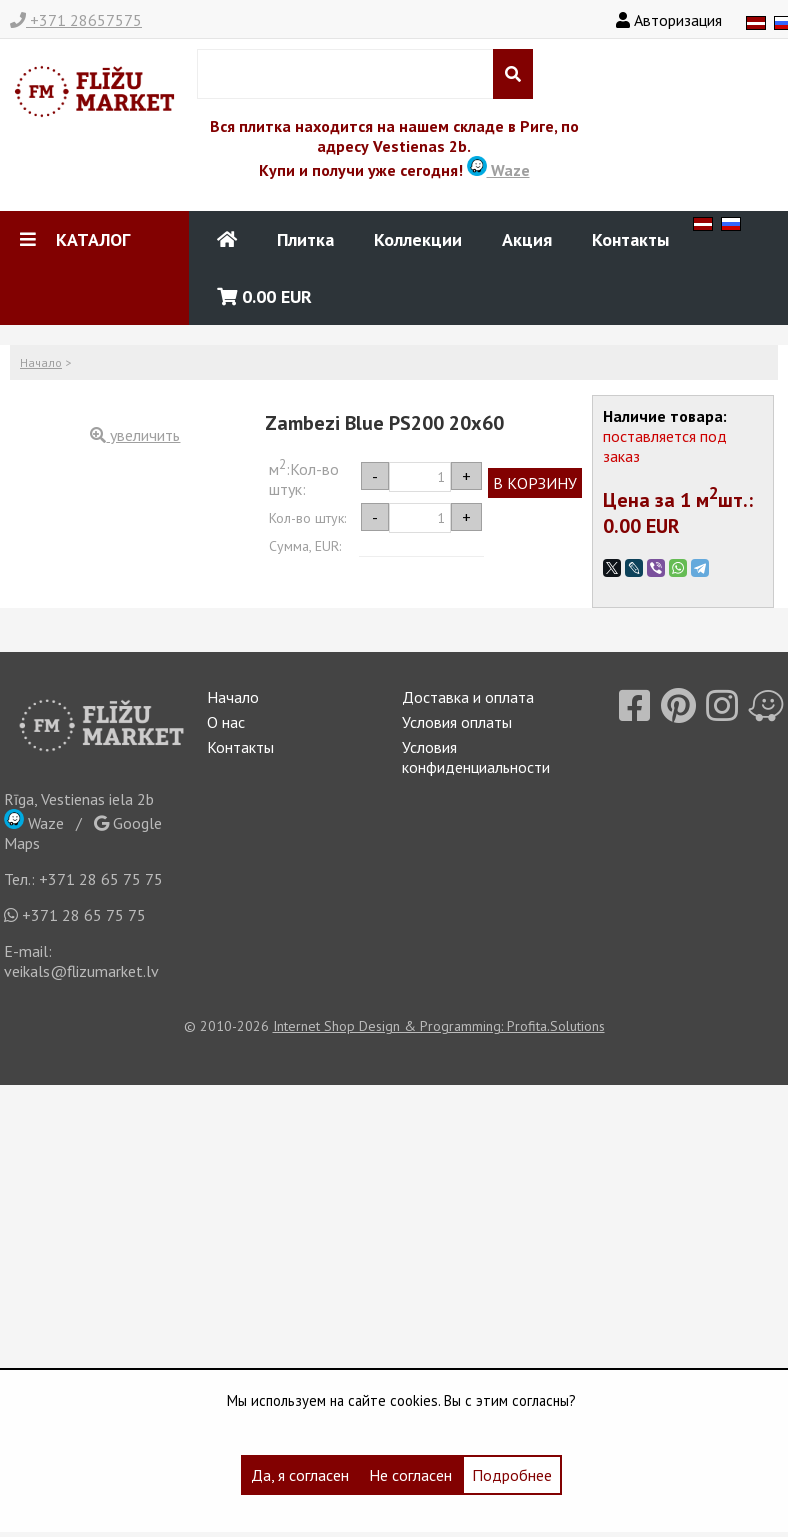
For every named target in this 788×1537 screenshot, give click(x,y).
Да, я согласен (300, 1475)
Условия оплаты (457, 722)
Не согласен (410, 1475)
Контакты (630, 239)
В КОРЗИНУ (535, 483)
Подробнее (512, 1475)
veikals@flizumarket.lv (81, 971)
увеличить (135, 435)
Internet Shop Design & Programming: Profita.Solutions (439, 1026)
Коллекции (418, 239)
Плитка (305, 239)
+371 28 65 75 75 (101, 879)
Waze (498, 170)
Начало (41, 362)
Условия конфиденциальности (476, 757)
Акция (527, 239)
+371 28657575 (76, 20)
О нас (226, 722)
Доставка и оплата (468, 697)
